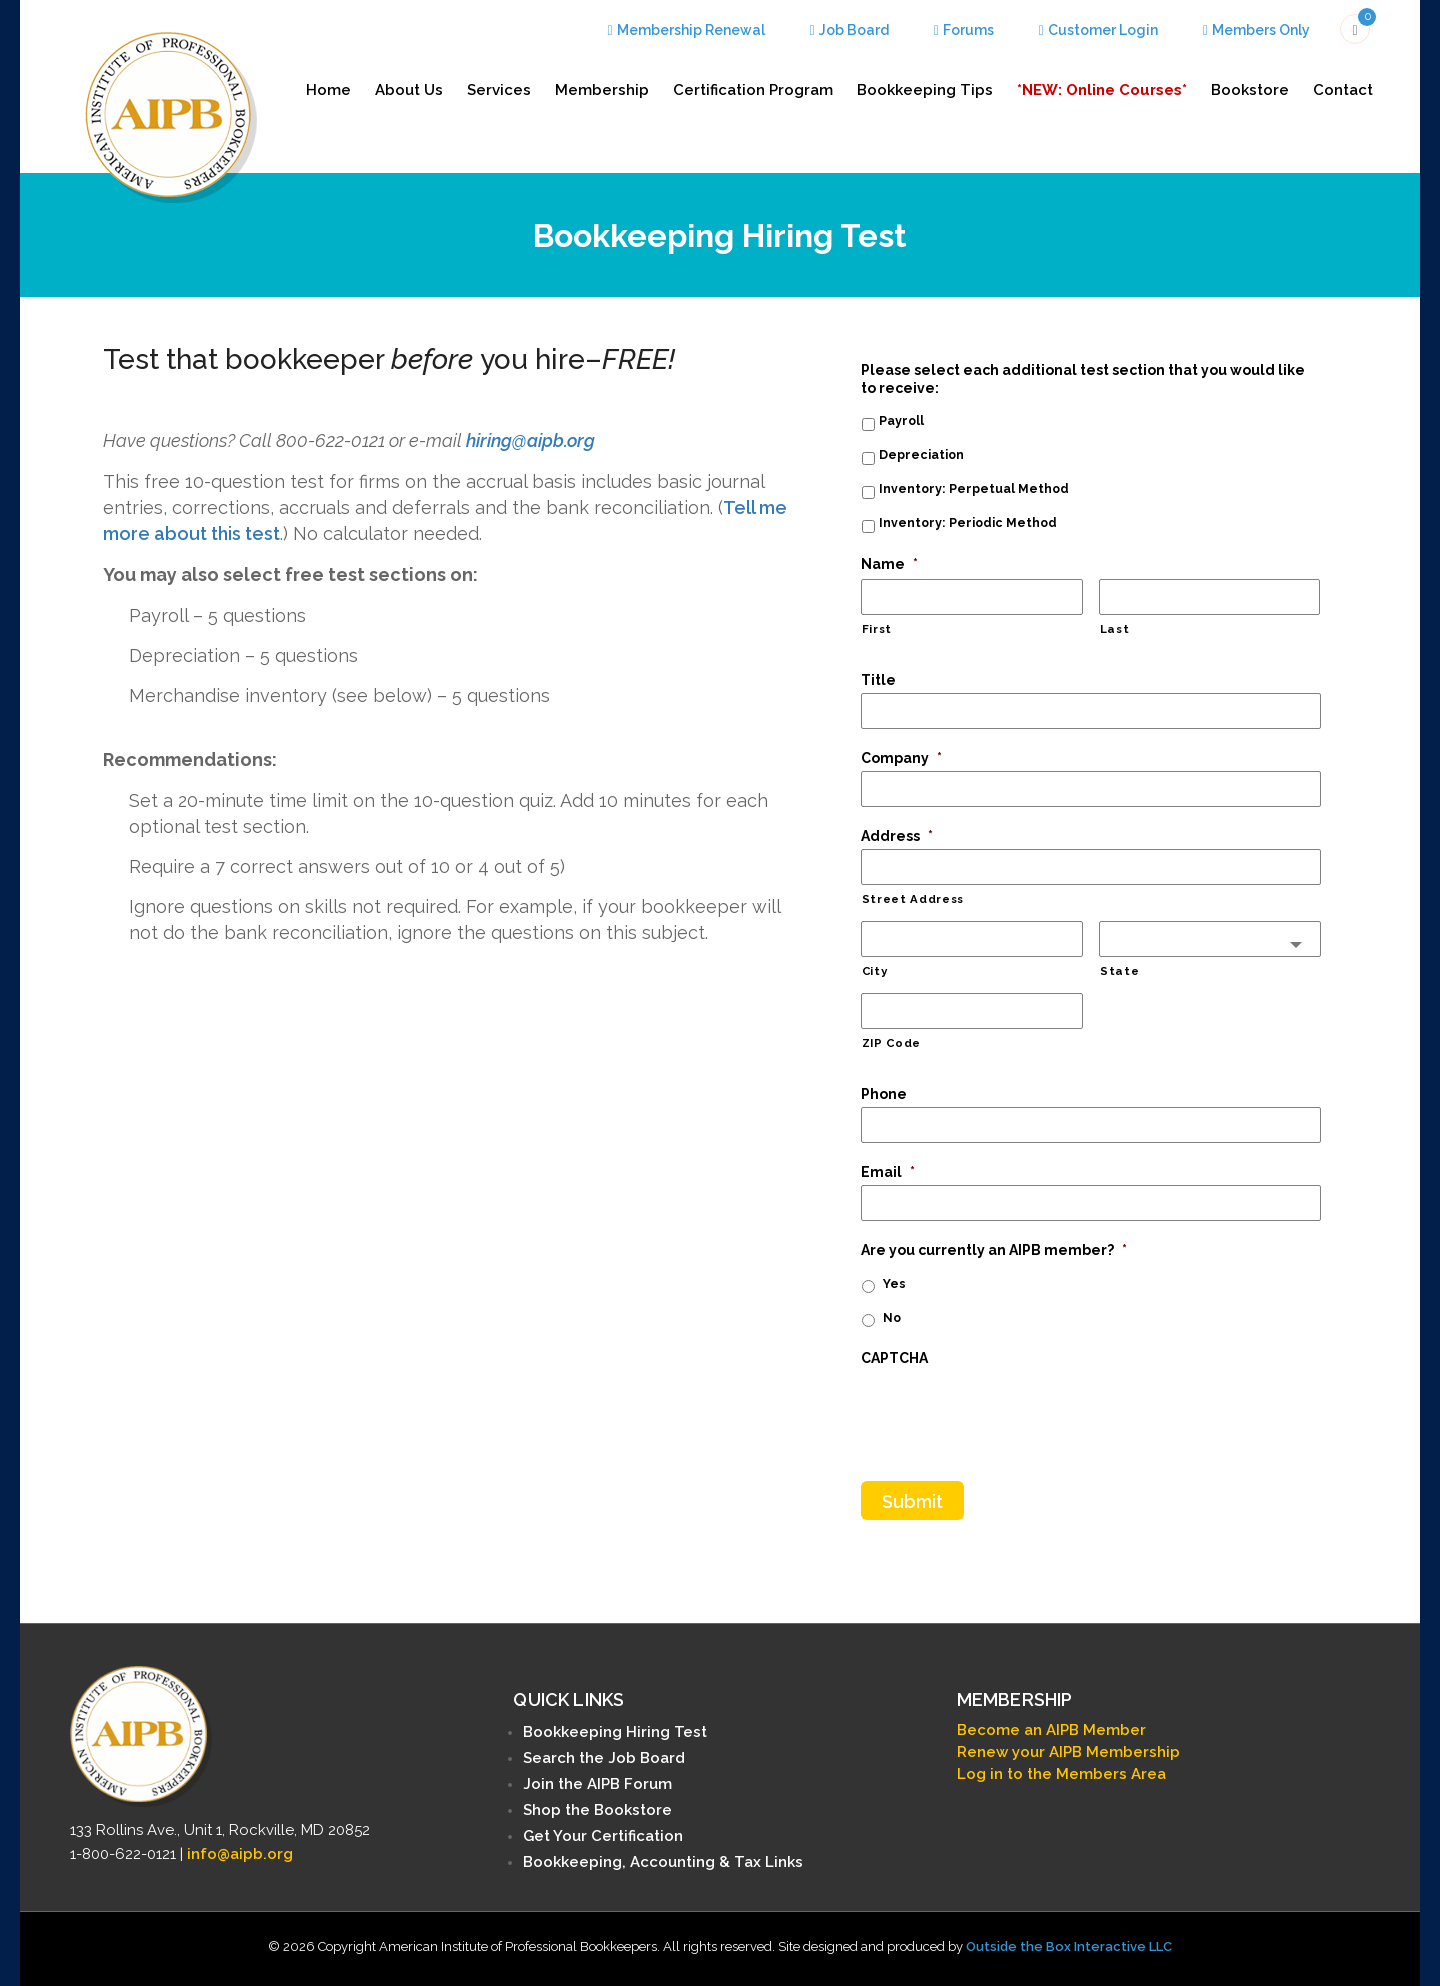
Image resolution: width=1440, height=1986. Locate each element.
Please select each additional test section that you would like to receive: (1083, 379)
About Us (409, 90)
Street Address (913, 899)
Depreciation (921, 454)
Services (499, 90)
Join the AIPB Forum (597, 1784)
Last (1115, 629)
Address (897, 836)
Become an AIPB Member (1051, 1730)
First (877, 629)
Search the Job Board (604, 1758)
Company (901, 758)
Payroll (901, 420)
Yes (894, 1283)
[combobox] (1210, 939)
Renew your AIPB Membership (1068, 1752)
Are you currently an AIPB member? (994, 1250)
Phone (884, 1094)
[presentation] (1013, 1410)
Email (888, 1172)
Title (878, 680)
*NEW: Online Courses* (1102, 90)
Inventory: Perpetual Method (974, 488)
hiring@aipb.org (530, 440)
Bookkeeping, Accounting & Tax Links (663, 1862)
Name (889, 564)
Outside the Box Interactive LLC (1069, 1946)
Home (328, 90)
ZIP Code (891, 1043)
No (892, 1317)
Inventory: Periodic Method (968, 522)
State (1119, 971)
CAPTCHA (894, 1358)
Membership (602, 90)
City (875, 971)
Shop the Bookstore (597, 1810)
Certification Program (753, 90)
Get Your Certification (603, 1836)
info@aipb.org (240, 1853)
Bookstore (1250, 90)
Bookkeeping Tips (925, 90)
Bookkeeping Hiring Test (615, 1732)
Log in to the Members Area (1061, 1774)
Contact (1343, 90)
